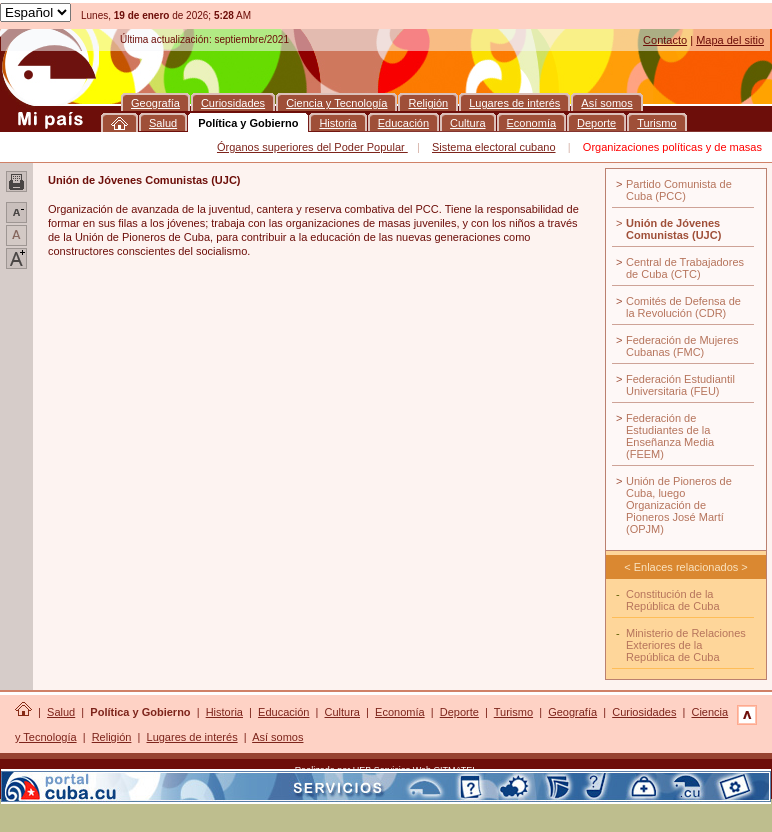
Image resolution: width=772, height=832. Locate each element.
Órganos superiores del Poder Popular (312, 147)
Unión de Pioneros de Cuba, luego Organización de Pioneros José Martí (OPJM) (679, 505)
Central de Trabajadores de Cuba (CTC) (685, 268)
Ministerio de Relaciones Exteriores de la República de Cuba (686, 645)
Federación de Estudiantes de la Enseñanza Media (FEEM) (670, 436)
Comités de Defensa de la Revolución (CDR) (683, 307)
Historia (224, 712)
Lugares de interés (192, 737)
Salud (61, 712)
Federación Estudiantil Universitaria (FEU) (680, 385)
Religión (112, 737)
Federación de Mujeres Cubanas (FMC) (682, 346)
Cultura (342, 712)
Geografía (572, 712)
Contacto (665, 40)
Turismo (513, 712)
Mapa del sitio (730, 40)
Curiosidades (644, 712)
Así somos (277, 737)
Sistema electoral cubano (494, 147)
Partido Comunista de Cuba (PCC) (679, 190)
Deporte (459, 712)
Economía (400, 712)
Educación (283, 712)
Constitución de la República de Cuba (673, 600)
